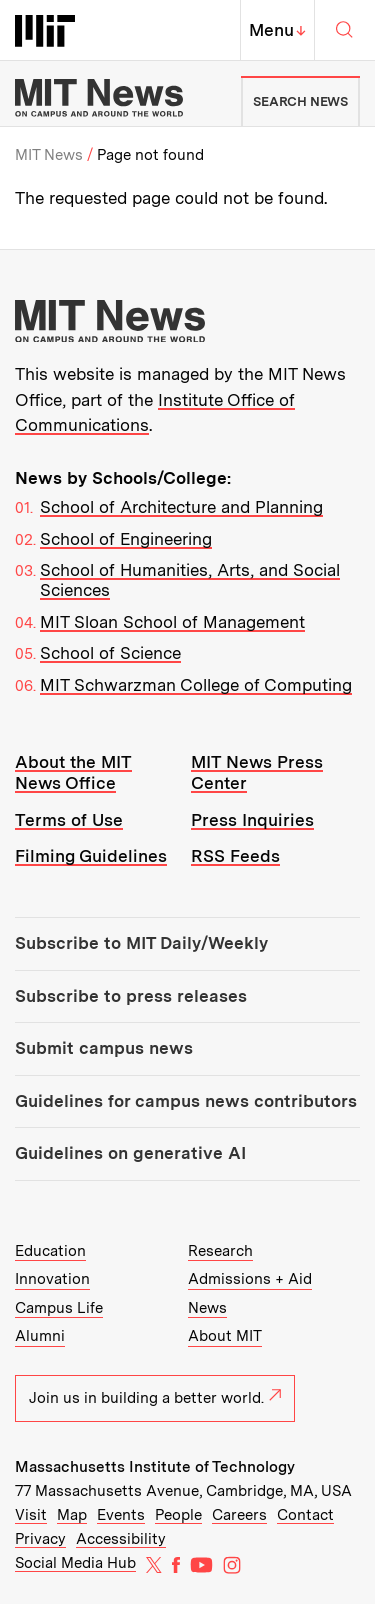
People (178, 1515)
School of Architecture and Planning (181, 507)
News (207, 1308)
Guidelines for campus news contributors (186, 1101)
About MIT (225, 1336)
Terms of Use (69, 820)
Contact (305, 1515)
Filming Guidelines (91, 856)
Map (72, 1515)
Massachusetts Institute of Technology (155, 1467)
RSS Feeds (235, 856)
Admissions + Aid (250, 1279)
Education (50, 1251)
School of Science (110, 653)
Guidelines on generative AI (130, 1153)
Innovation (52, 1279)
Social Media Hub (75, 1563)
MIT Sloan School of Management (172, 622)
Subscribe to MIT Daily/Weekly (141, 943)
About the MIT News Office (73, 772)
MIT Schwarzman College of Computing (196, 685)
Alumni (40, 1336)
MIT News (49, 155)
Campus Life (59, 1308)
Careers (239, 1515)
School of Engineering (126, 539)
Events (121, 1515)
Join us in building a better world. (155, 1398)
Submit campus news (104, 1048)
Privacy (40, 1539)
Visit (31, 1515)
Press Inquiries (252, 820)
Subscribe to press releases (131, 996)
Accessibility (121, 1539)
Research (220, 1251)
